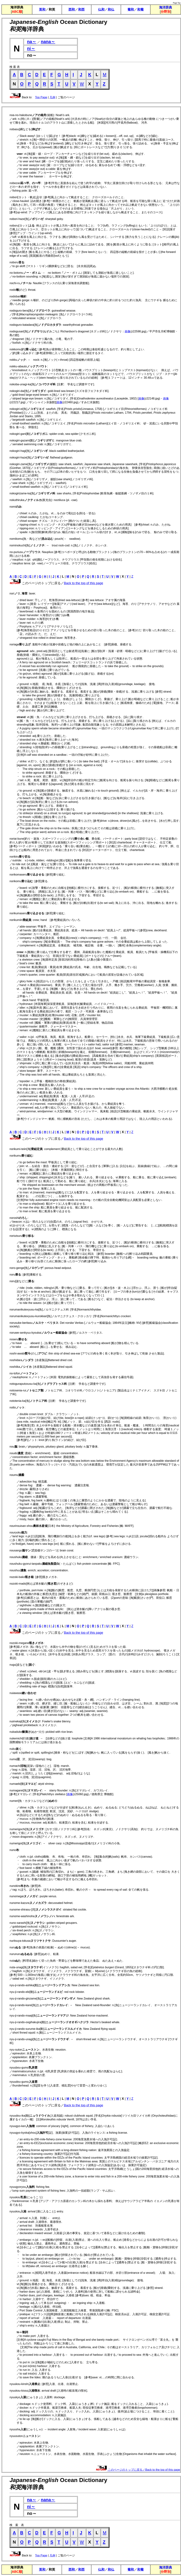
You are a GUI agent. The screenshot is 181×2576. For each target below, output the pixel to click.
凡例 (52, 97)
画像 (127, 331)
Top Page (41, 97)
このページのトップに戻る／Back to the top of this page (138, 2469)
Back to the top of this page (83, 583)
